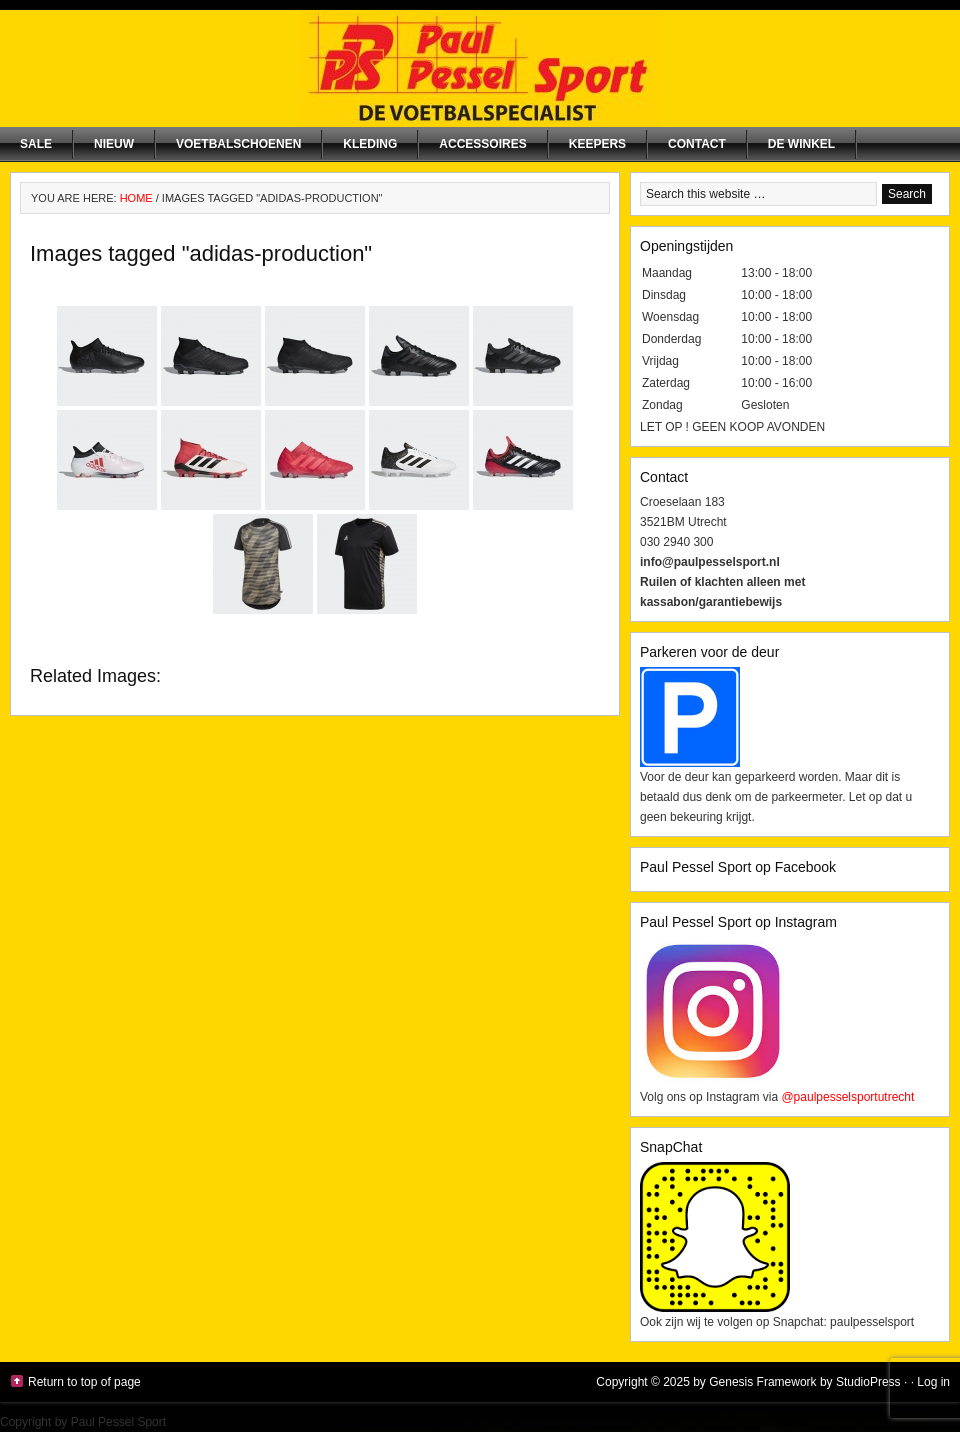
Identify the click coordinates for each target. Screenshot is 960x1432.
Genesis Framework (762, 1382)
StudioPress (868, 1382)
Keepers (597, 144)
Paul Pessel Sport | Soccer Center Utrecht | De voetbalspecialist (480, 68)
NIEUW (114, 144)
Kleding (370, 144)
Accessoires (482, 144)
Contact (697, 144)
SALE (36, 144)
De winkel (801, 144)
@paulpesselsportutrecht (847, 1097)
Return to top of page (84, 1382)
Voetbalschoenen (238, 144)
